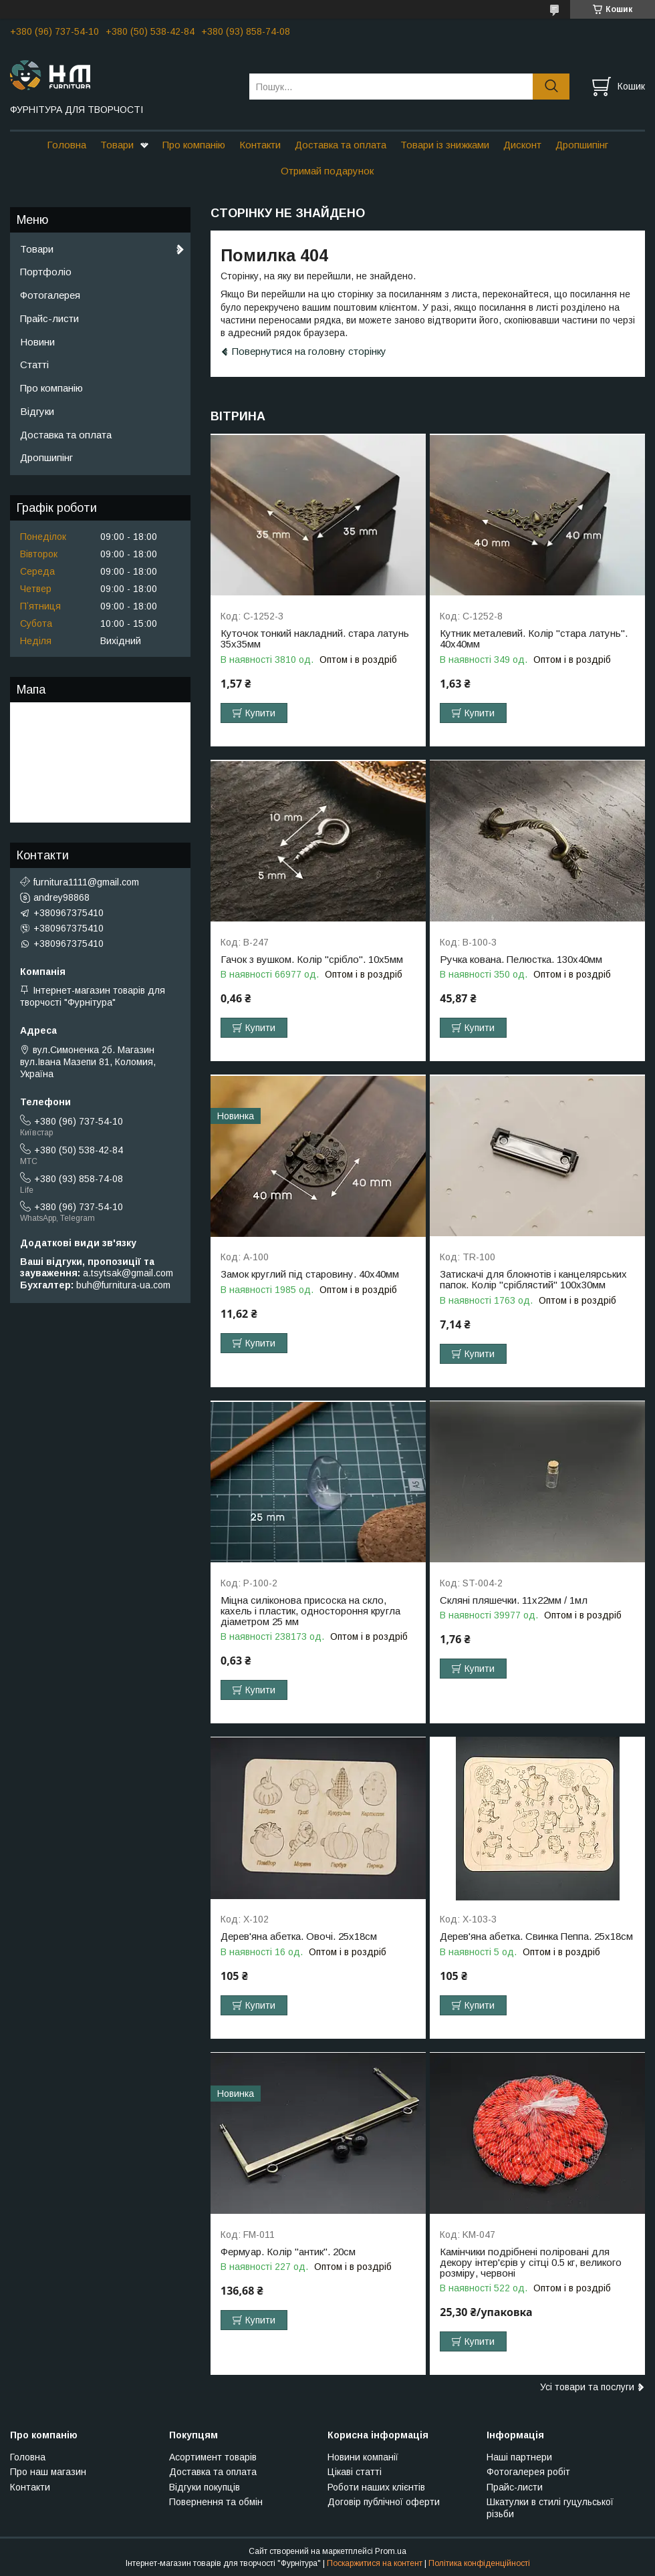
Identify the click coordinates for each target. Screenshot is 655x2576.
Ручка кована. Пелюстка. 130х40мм (521, 959)
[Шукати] (551, 87)
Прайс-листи (49, 318)
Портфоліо (46, 271)
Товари (117, 144)
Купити (260, 713)
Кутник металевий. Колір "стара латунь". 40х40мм (534, 639)
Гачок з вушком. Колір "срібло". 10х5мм (312, 959)
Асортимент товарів (213, 2457)
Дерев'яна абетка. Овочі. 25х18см (299, 1936)
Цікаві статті (355, 2471)
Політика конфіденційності (479, 2563)
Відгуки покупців (204, 2487)
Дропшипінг (581, 144)
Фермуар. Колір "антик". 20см (288, 2252)
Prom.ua (390, 2551)
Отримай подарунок (327, 170)
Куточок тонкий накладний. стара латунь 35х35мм (315, 639)
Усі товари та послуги (587, 2387)
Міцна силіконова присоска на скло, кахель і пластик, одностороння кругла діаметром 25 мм (310, 1611)
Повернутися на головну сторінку (309, 351)
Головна (66, 144)
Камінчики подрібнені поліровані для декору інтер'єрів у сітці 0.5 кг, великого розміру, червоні (531, 2263)
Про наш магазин (48, 2471)
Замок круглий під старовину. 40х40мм (310, 1274)
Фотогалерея (50, 295)
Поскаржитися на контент (374, 2563)
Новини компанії (363, 2457)
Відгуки (37, 411)
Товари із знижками (444, 144)
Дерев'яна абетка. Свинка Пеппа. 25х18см (536, 1936)
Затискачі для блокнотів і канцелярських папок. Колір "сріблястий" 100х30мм (533, 1279)
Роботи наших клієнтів (376, 2487)
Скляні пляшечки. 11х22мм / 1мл (513, 1600)
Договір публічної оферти (384, 2501)
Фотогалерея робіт (528, 2471)
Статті (34, 364)
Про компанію (193, 144)
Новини (37, 341)
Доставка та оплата (340, 144)
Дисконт (522, 144)
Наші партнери (519, 2457)
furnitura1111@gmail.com (86, 882)
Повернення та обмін (216, 2501)
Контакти (260, 144)
